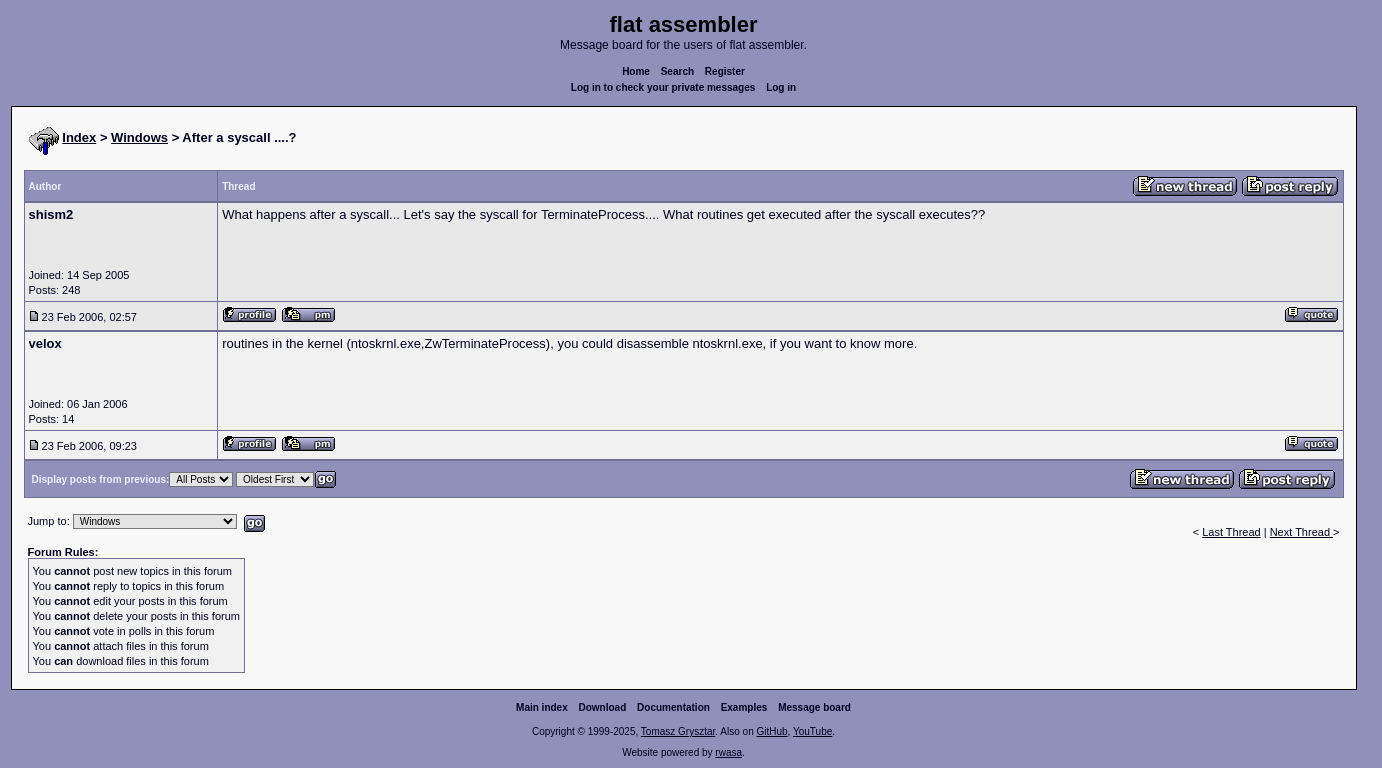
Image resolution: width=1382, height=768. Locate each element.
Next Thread (1301, 532)
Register (725, 71)
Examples (744, 707)
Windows (139, 137)
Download (603, 707)
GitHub (771, 731)
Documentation (673, 707)
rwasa (728, 752)
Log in (781, 87)
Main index (542, 707)
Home (636, 71)
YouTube (812, 731)
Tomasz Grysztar (678, 731)
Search (677, 71)
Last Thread (1231, 532)
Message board (814, 707)
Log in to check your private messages (663, 87)
